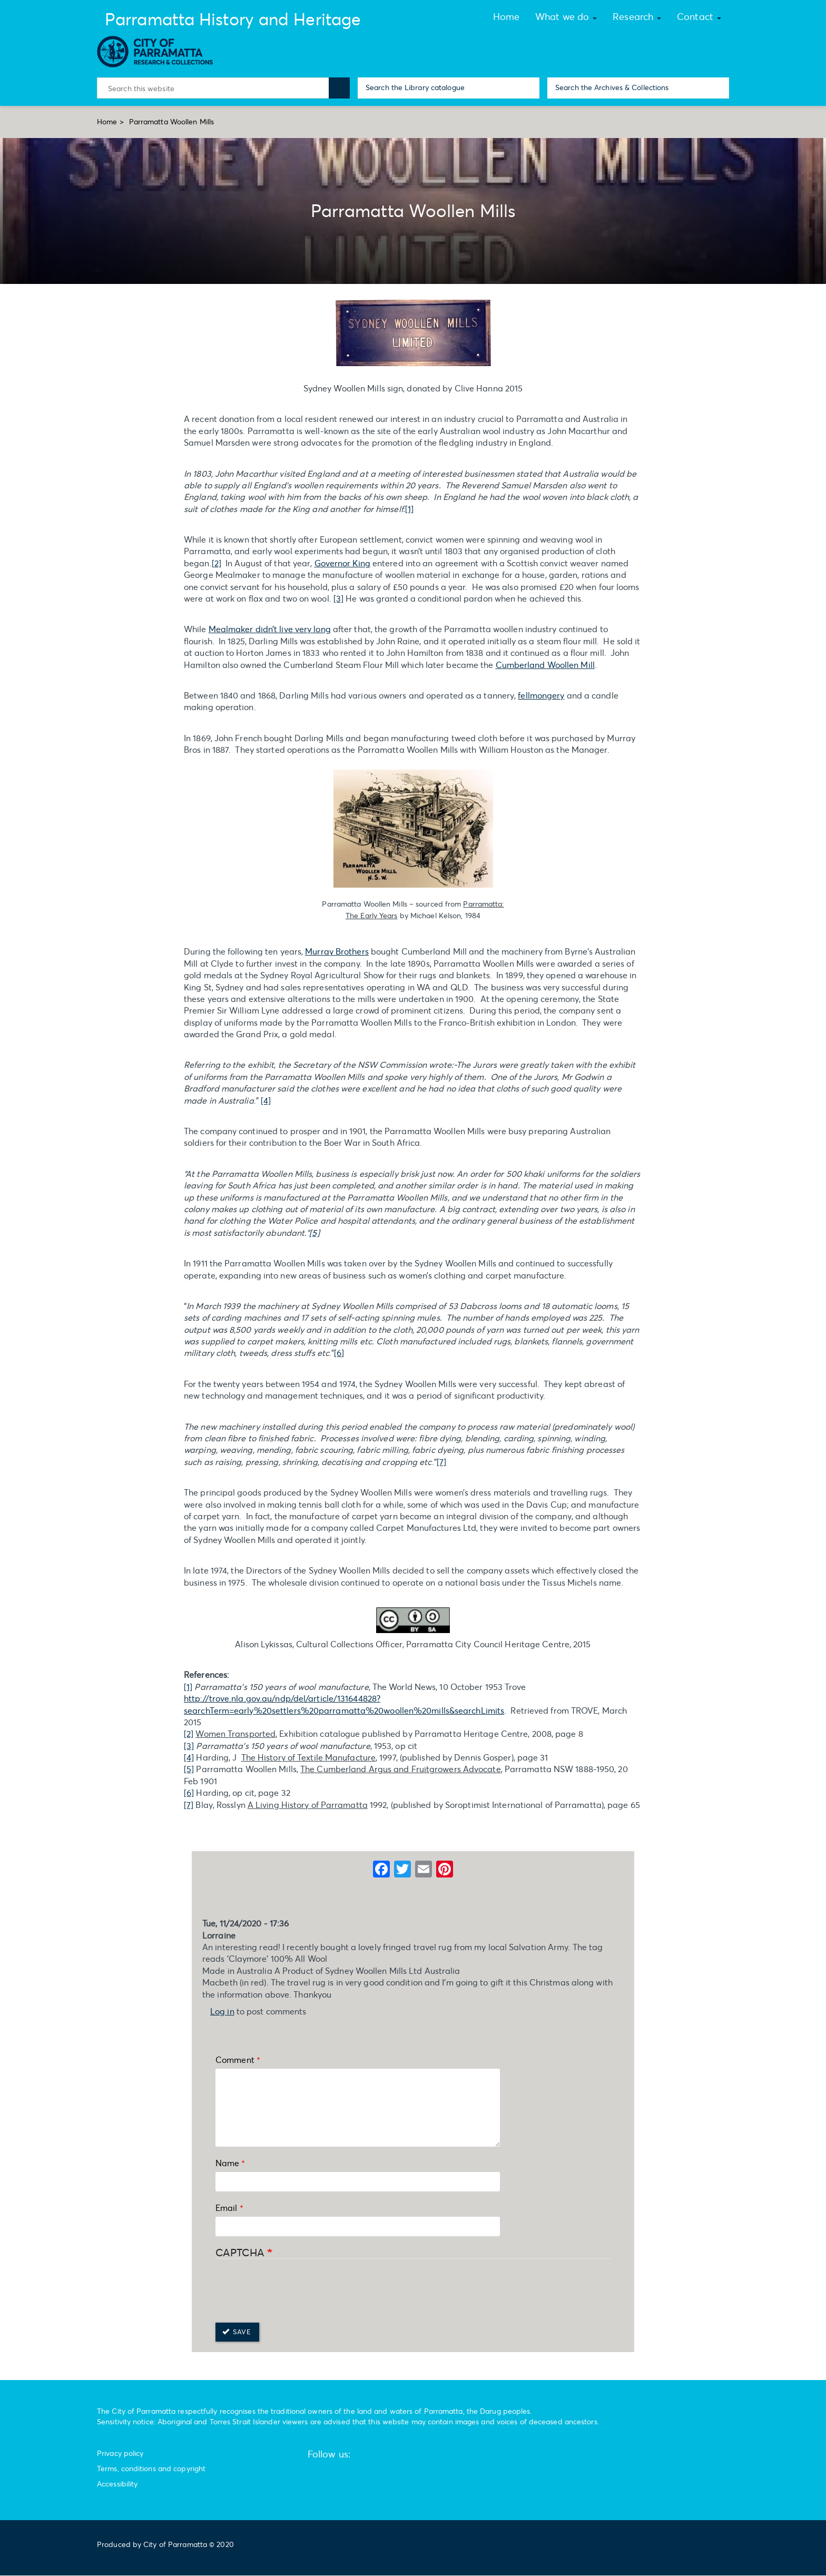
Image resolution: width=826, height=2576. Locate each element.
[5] (189, 1768)
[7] (441, 1461)
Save (236, 2331)
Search (339, 88)
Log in (222, 2011)
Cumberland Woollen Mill (545, 664)
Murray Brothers (337, 951)
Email (226, 2208)
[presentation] (295, 2291)
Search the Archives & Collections (611, 87)
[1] (409, 508)
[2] (216, 562)
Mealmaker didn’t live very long (270, 628)
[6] (339, 1352)
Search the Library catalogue (415, 87)
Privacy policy (120, 2453)
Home (107, 121)
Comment (234, 2059)
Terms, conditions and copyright (151, 2468)
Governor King (342, 562)
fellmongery (541, 695)
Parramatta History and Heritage (233, 19)
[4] (266, 1100)
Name (227, 2163)
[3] (338, 598)
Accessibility (117, 2484)
